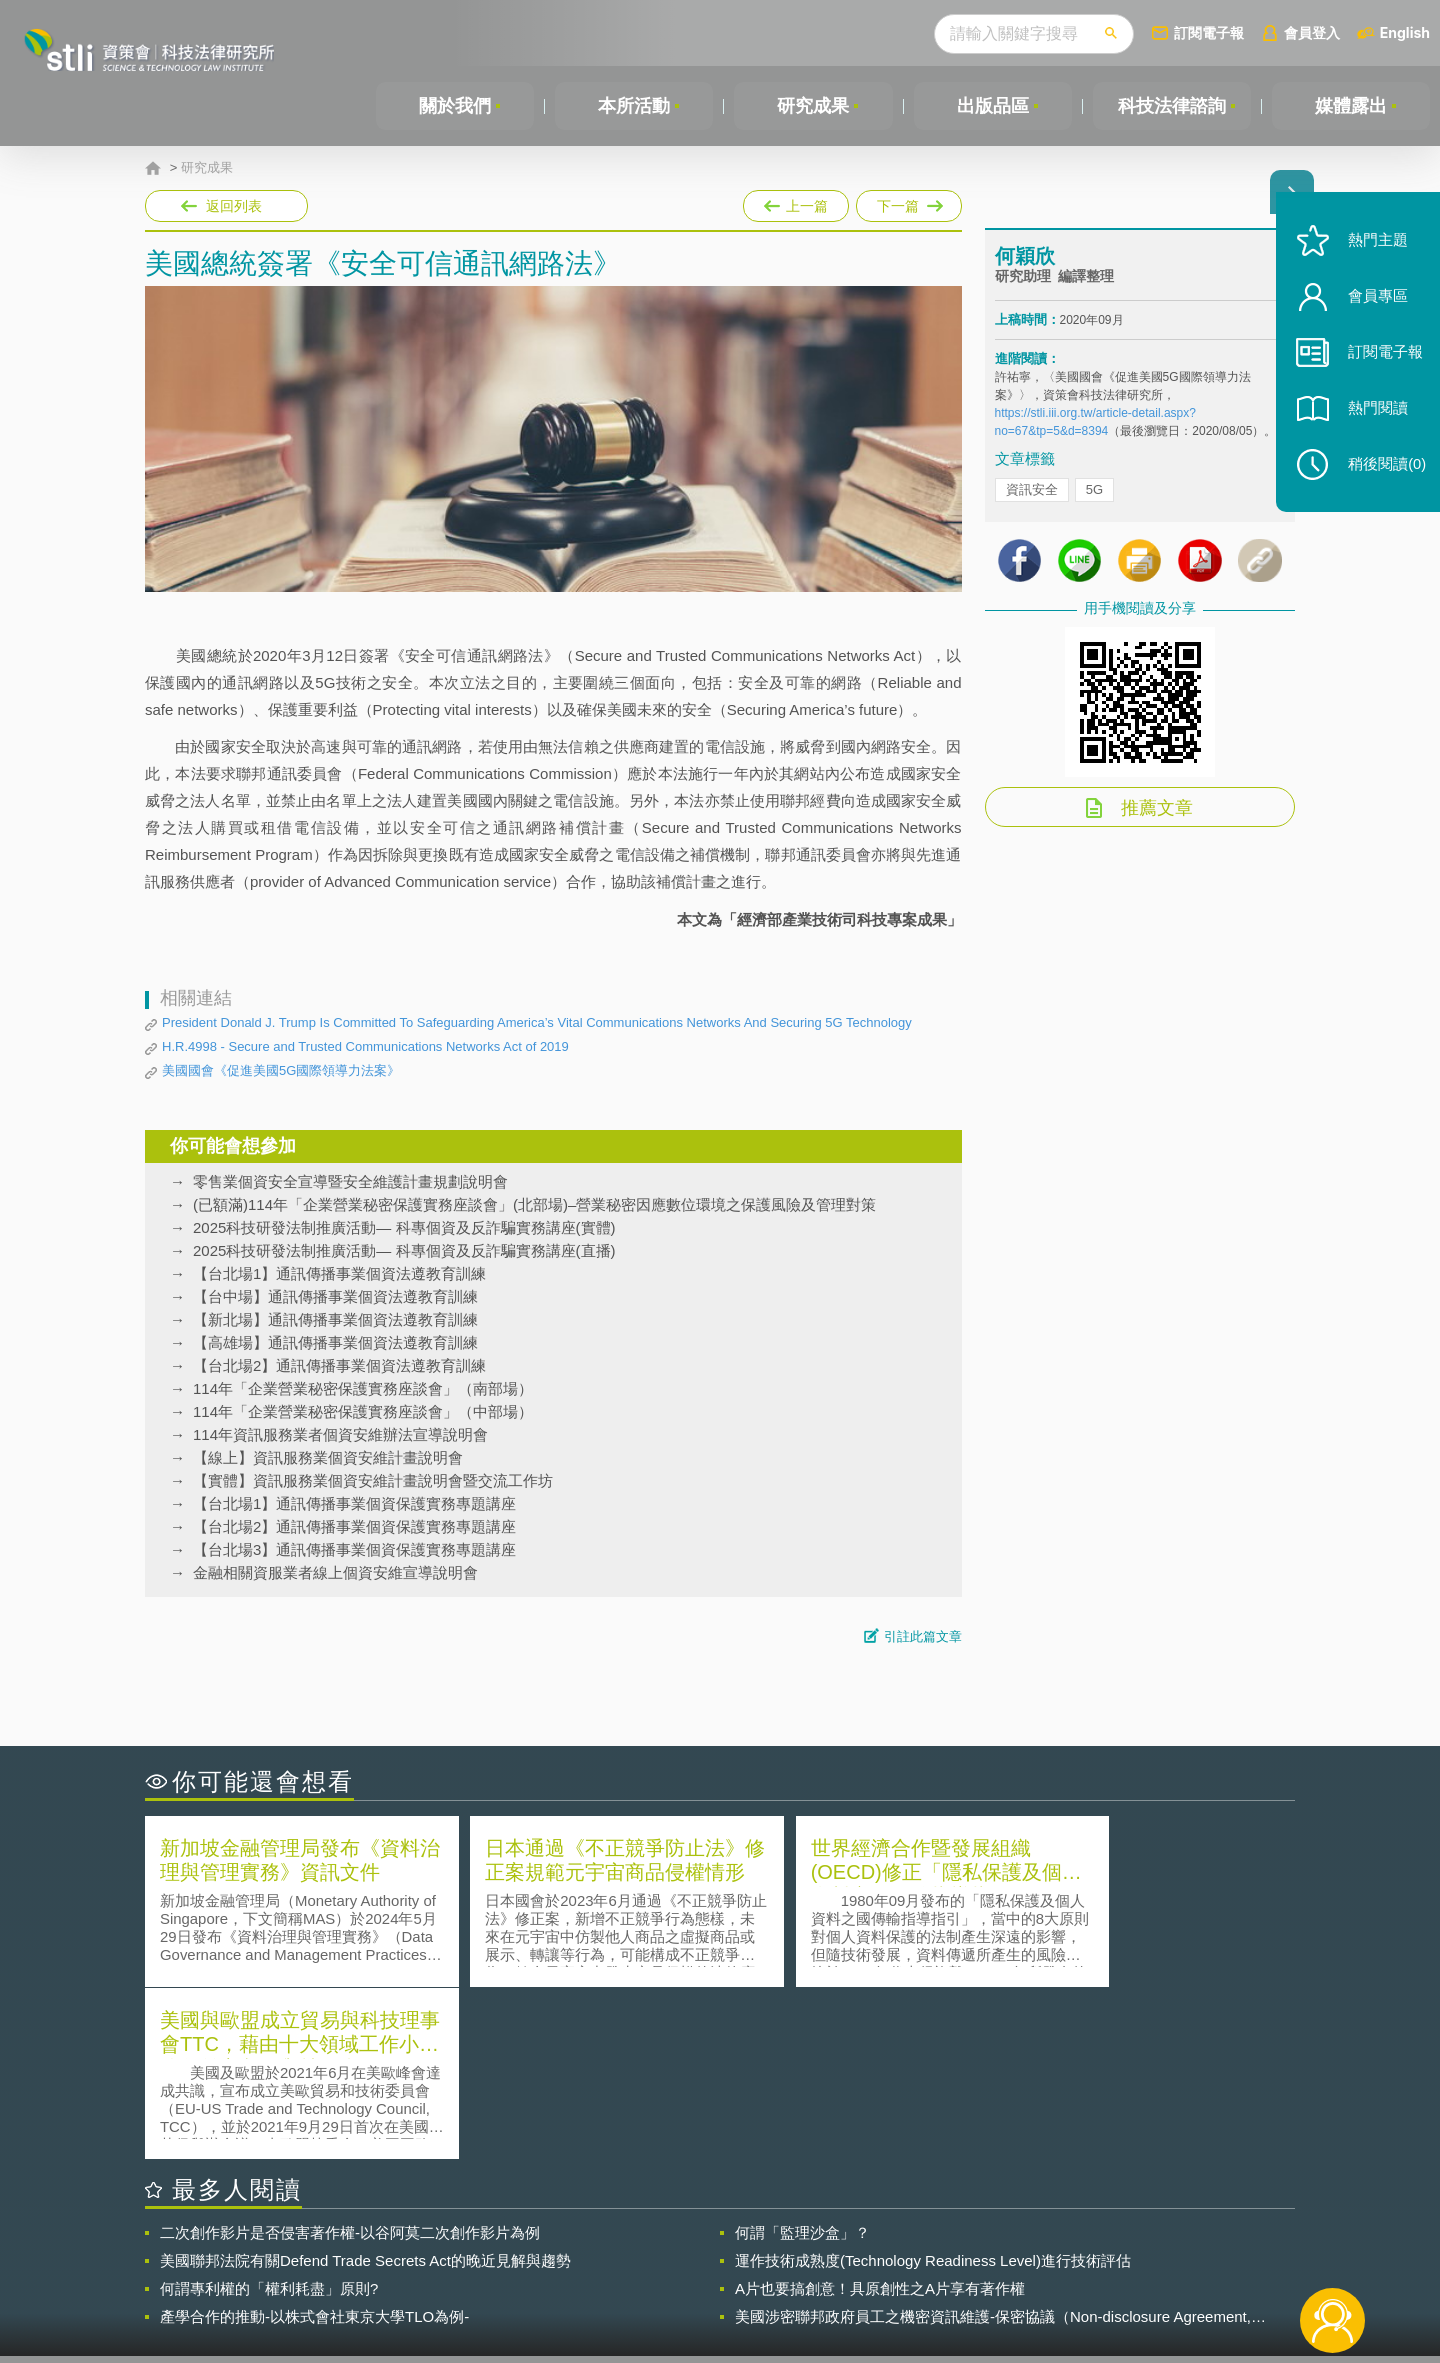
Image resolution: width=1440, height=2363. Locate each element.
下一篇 (909, 202)
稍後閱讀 (1381, 476)
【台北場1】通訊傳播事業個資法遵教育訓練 (339, 1273)
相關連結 (1122, 2253)
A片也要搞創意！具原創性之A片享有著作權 (880, 2116)
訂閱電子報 (1209, 32)
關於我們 (455, 106)
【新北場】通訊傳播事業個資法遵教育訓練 (335, 1319)
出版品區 (993, 106)
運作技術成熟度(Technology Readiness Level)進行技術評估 (933, 2088)
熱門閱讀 (1372, 420)
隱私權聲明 (733, 2253)
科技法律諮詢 (1172, 106)
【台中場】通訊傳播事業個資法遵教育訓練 (335, 1296)
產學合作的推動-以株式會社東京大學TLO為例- (314, 2144)
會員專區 (1372, 308)
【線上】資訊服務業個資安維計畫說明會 (328, 1457)
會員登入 (1312, 32)
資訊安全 (1032, 491)
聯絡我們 (726, 2281)
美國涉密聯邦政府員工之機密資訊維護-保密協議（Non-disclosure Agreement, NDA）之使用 (993, 2145)
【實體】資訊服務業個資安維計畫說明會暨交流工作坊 (373, 1480)
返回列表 (234, 206)
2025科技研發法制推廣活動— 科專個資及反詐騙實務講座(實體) (404, 1227)
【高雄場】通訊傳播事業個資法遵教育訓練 (335, 1342)
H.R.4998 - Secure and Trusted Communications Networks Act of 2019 (365, 1046)
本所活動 (634, 106)
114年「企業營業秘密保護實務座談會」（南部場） (363, 1388)
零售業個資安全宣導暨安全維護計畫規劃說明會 (350, 1181)
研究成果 (813, 106)
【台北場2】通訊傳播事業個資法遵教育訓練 (339, 1365)
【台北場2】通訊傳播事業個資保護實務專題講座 (354, 1526)
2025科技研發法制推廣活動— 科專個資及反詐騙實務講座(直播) (404, 1250)
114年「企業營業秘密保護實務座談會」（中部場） (363, 1411)
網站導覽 (849, 2281)
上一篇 (796, 202)
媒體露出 (1351, 106)
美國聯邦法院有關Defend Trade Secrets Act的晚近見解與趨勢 (365, 2088)
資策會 (1006, 2253)
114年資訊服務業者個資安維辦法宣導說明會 (340, 1434)
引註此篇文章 (923, 1636)
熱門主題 (1372, 252)
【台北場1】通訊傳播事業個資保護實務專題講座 (354, 1503)
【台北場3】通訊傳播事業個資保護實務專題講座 (354, 1549)
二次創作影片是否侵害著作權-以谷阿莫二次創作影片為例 (350, 2060)
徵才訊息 (849, 2253)
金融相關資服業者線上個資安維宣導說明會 (335, 1572)
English (1405, 32)
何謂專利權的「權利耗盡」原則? (269, 2116)
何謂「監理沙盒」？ (802, 2060)
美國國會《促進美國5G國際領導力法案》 (281, 1070)
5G (1094, 491)
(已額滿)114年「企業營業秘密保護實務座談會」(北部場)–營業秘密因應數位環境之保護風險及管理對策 (534, 1204)
